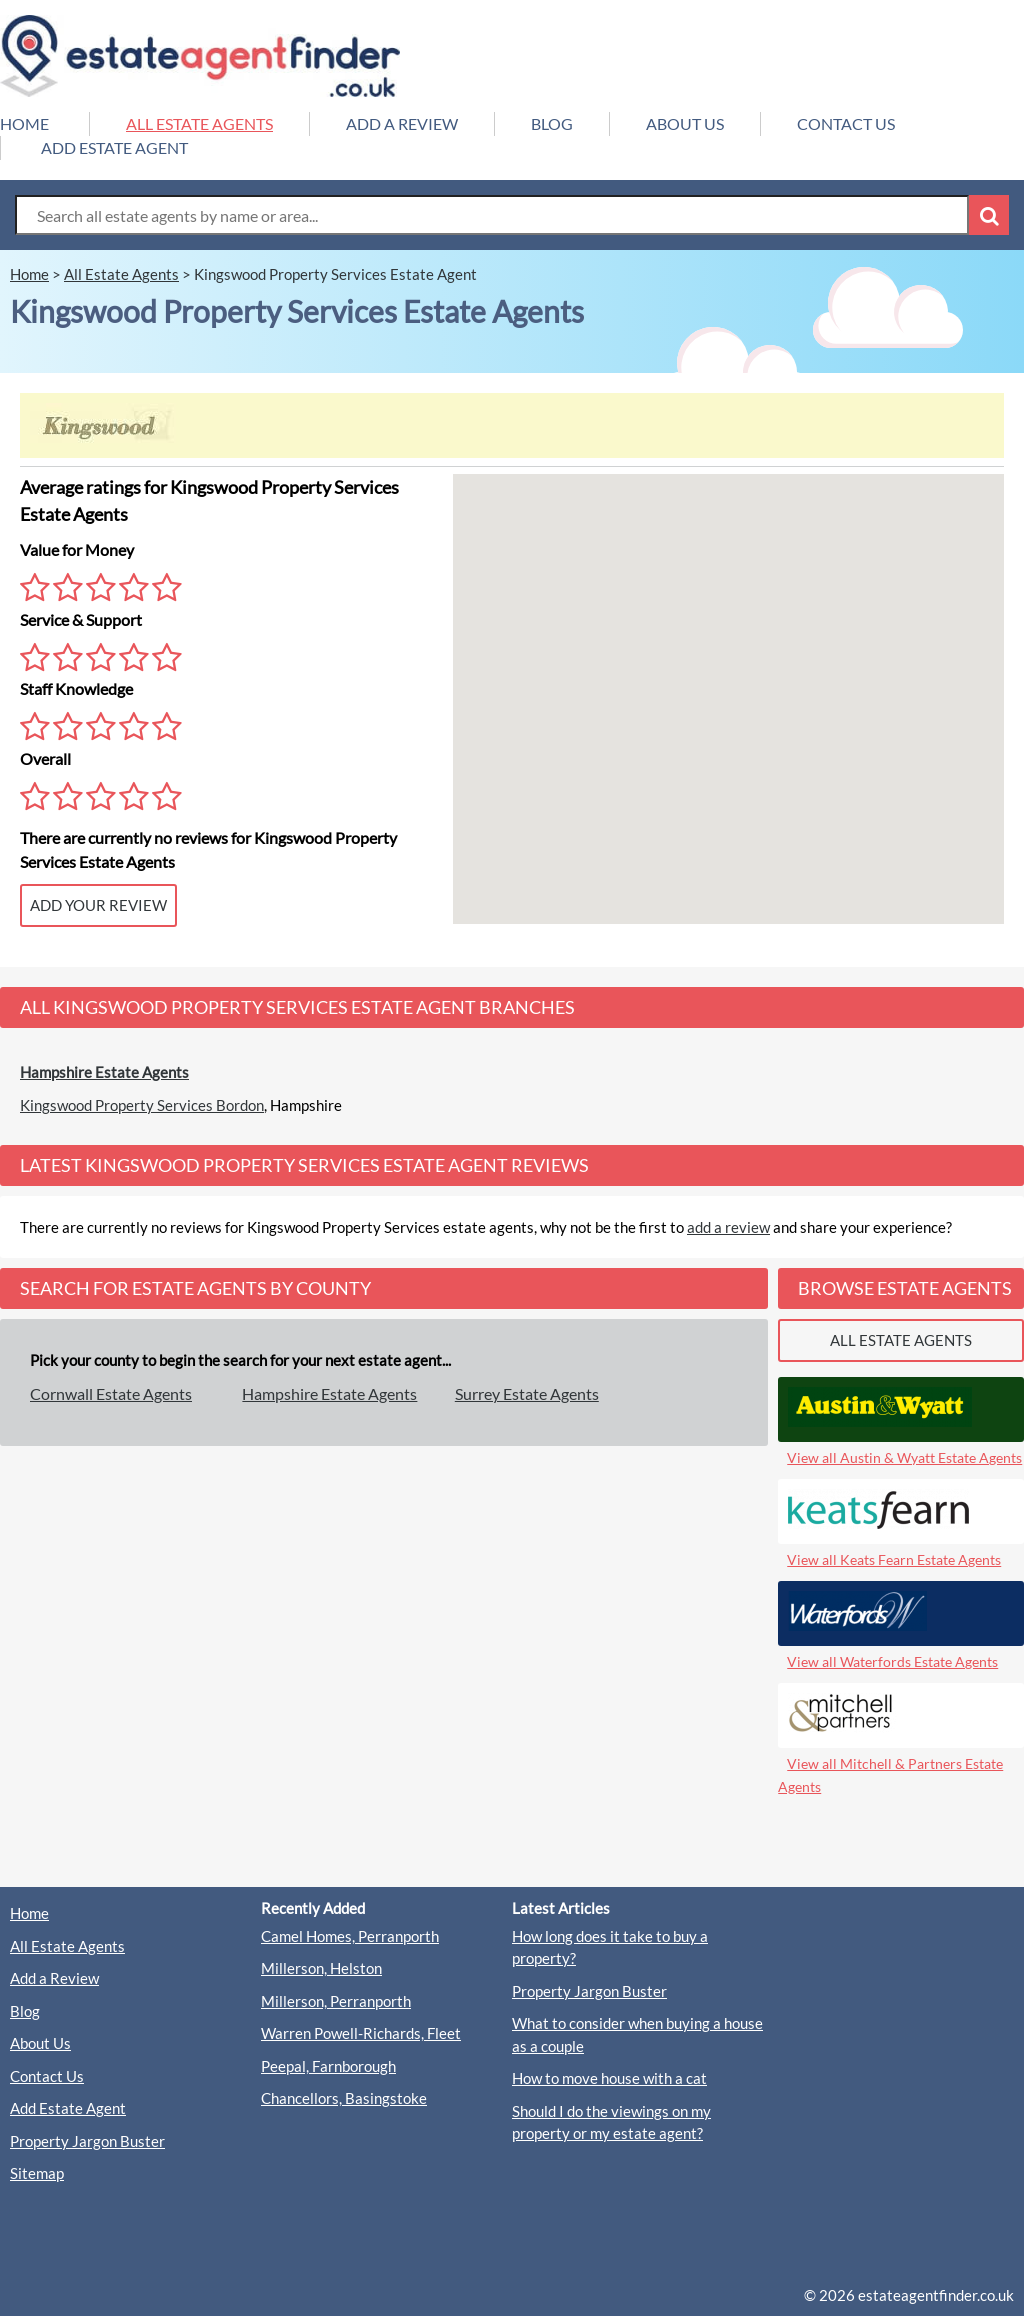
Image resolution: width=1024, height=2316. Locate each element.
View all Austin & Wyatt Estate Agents (904, 1457)
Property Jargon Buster (87, 2141)
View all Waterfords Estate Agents (892, 1661)
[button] (728, 680)
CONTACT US (846, 123)
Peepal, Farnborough (328, 2066)
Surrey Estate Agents (527, 1393)
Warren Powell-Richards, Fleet (361, 2033)
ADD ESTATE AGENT (114, 147)
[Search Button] (989, 215)
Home (29, 1913)
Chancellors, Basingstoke (344, 2098)
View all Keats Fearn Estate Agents (894, 1559)
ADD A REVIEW (402, 123)
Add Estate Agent (68, 2108)
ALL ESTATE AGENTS (199, 123)
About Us (40, 2043)
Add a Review (54, 1978)
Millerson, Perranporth (336, 2001)
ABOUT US (685, 123)
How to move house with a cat (609, 2078)
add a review (728, 1227)
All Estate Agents (67, 1946)
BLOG (552, 123)
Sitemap (37, 2173)
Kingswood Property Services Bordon (142, 1105)
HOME (24, 123)
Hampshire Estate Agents (104, 1072)
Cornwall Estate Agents (111, 1393)
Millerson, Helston (321, 1968)
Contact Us (47, 2076)
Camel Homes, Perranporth (350, 1936)
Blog (25, 2011)
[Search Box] (492, 215)
